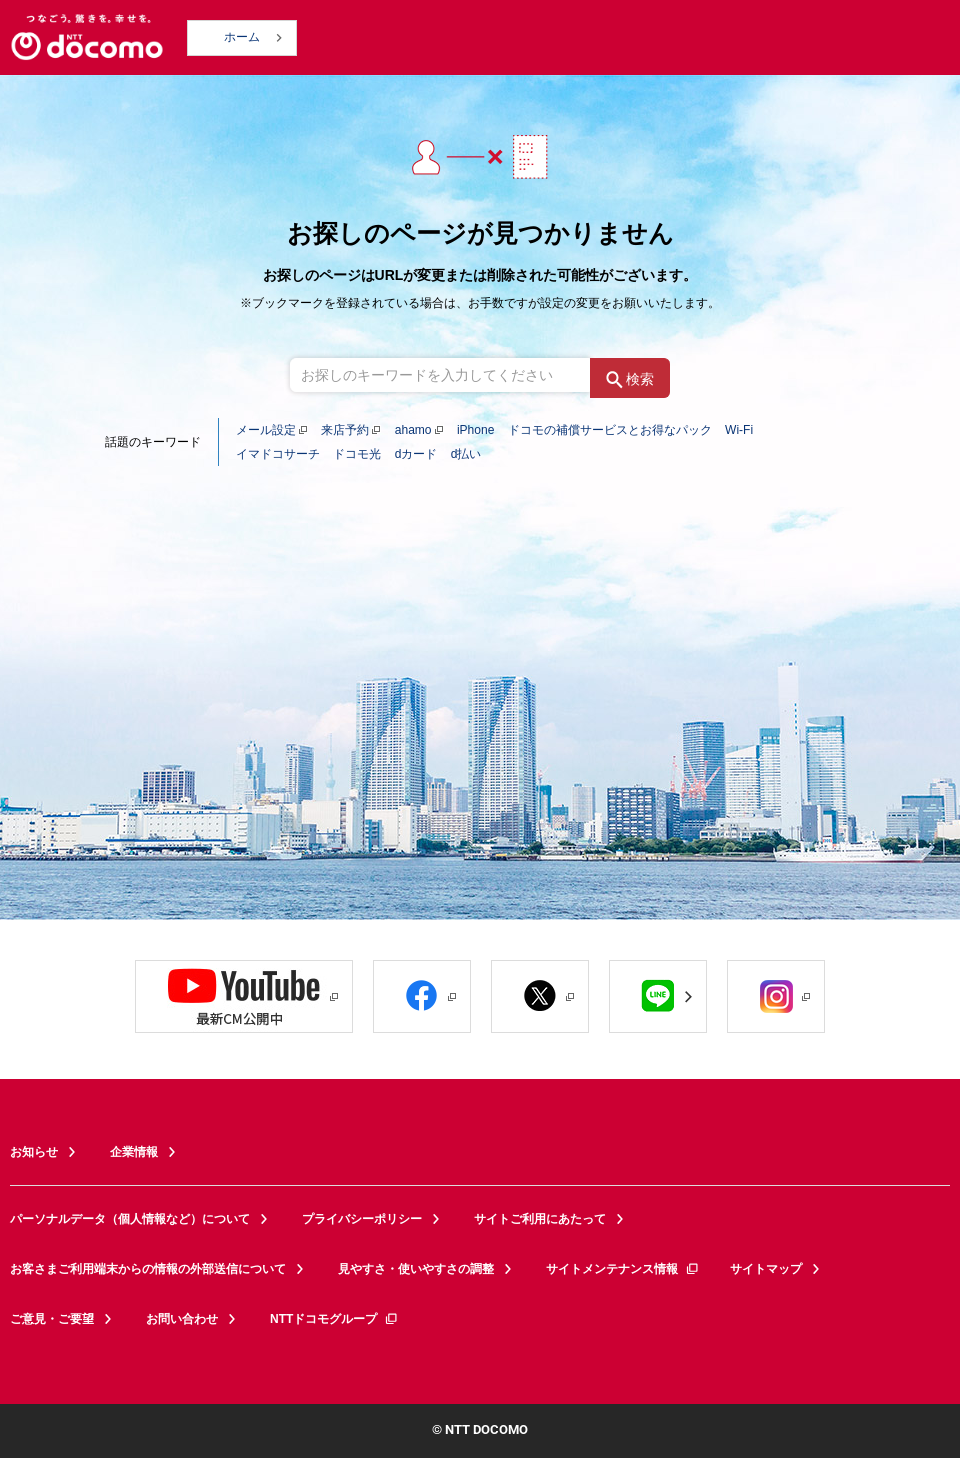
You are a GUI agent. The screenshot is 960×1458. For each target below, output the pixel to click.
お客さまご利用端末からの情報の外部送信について (148, 1269)
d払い (466, 454)
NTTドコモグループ (334, 1319)
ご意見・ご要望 (52, 1319)
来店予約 (345, 430)
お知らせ (34, 1152)
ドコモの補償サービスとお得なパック (610, 430)
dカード (416, 454)
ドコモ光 (357, 454)
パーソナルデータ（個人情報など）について (130, 1219)
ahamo (413, 430)
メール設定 (266, 430)
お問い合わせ (182, 1319)
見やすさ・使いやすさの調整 (416, 1269)
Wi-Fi (739, 430)
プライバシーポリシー (362, 1219)
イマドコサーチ (278, 454)
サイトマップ (766, 1269)
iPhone (475, 430)
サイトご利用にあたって (540, 1219)
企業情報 (134, 1152)
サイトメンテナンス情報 (623, 1269)
